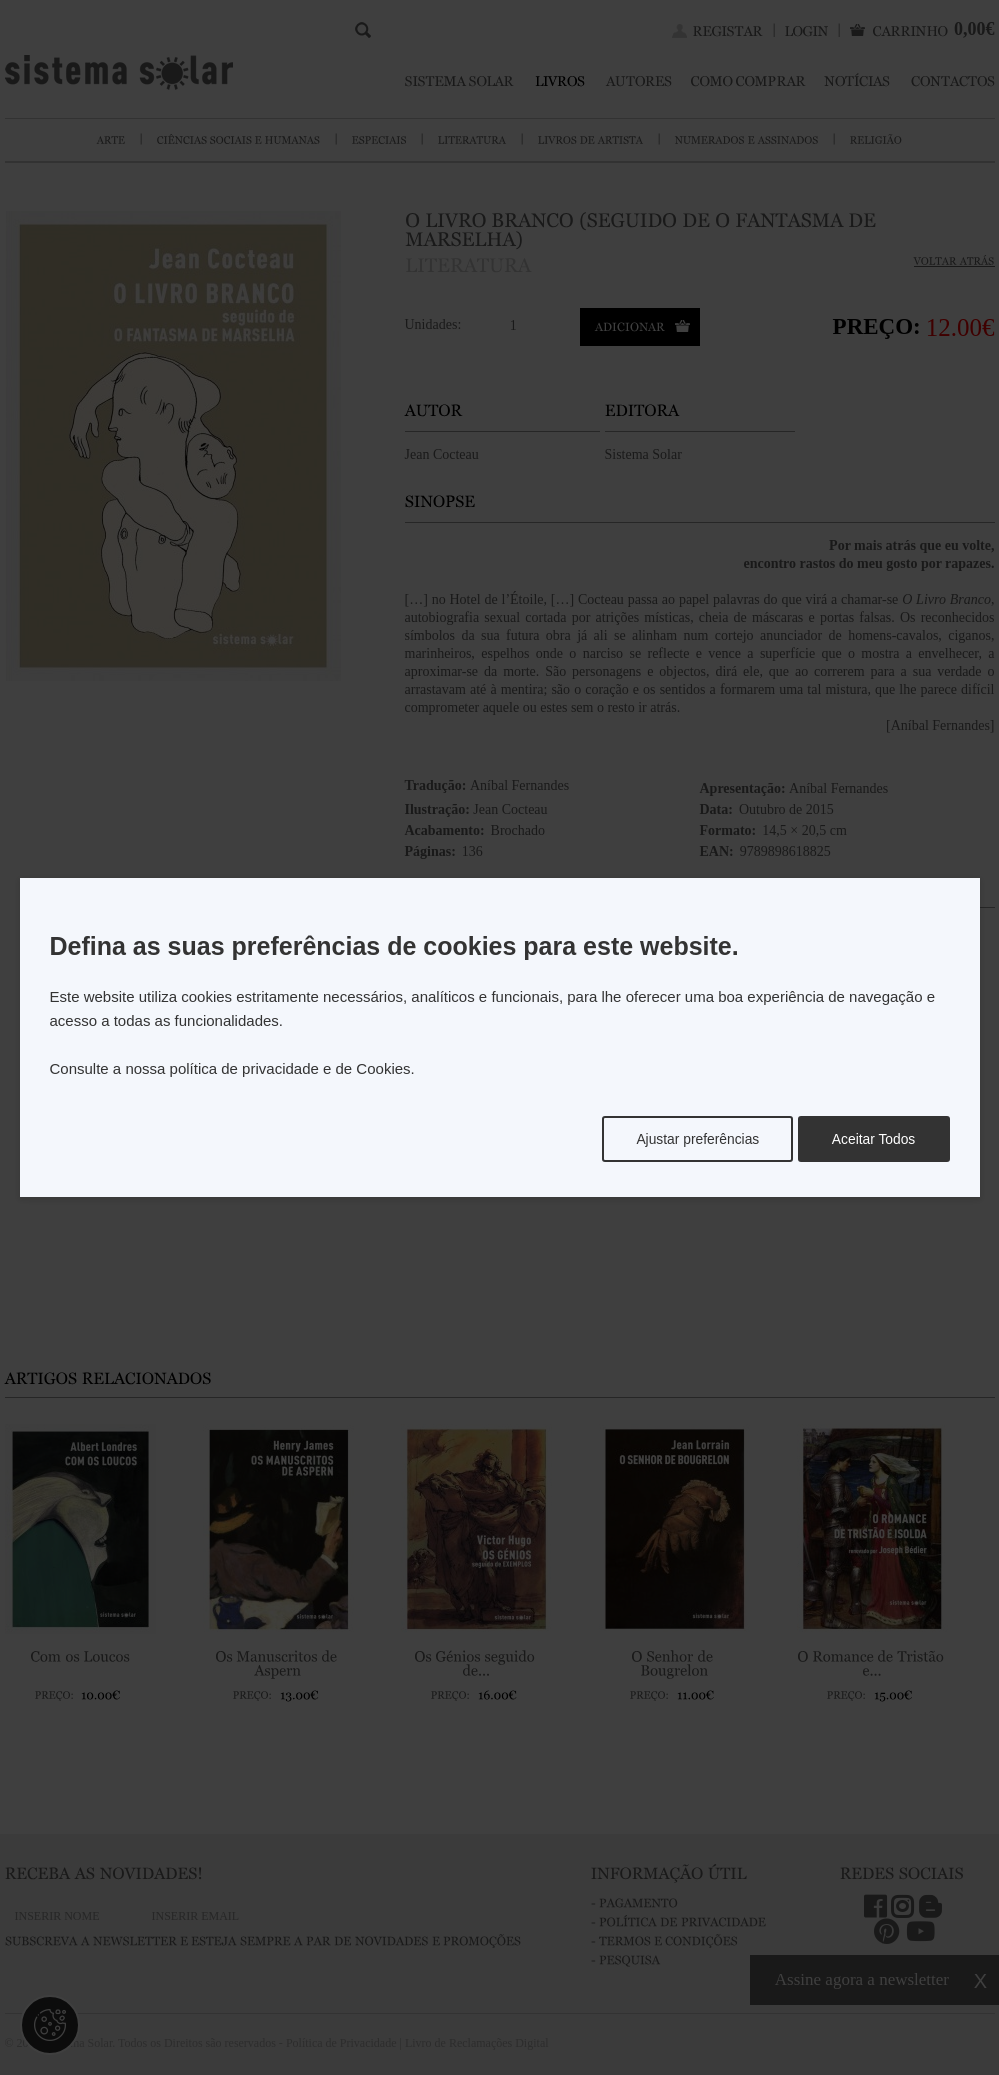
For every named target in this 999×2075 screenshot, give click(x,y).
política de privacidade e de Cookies (290, 1068)
